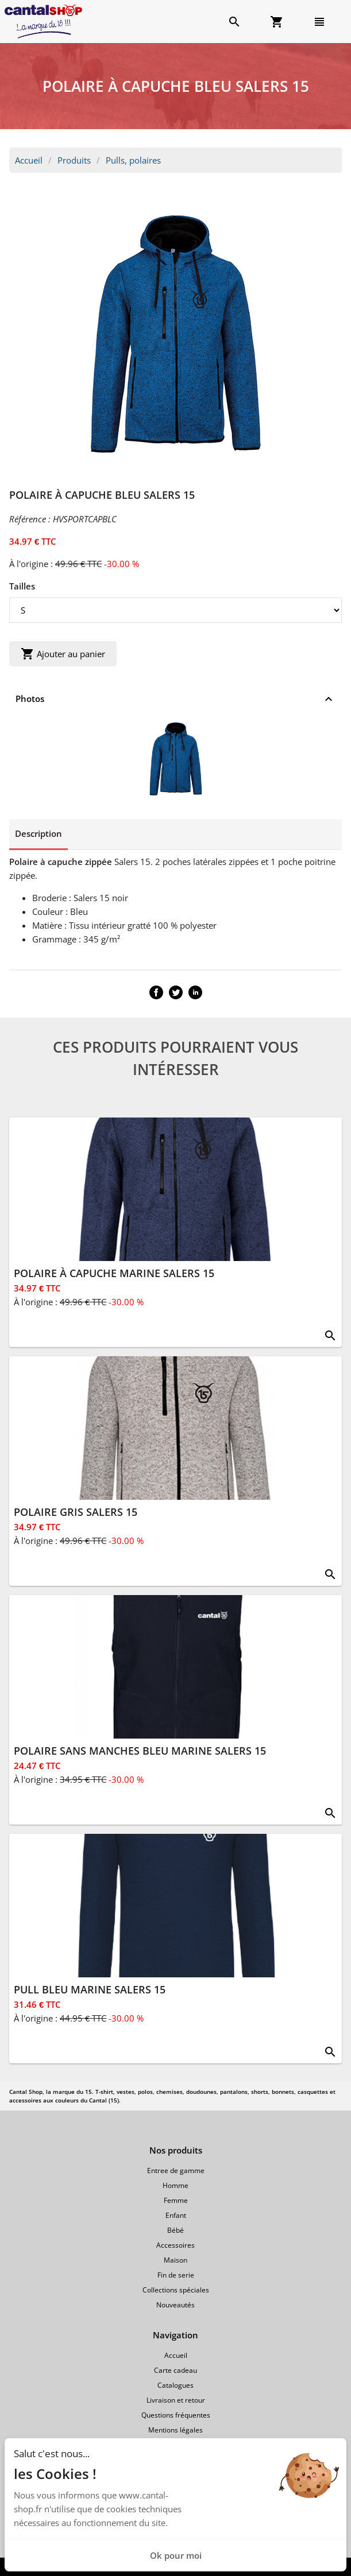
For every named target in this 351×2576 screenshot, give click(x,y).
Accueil (29, 160)
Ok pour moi (176, 2555)
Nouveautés (175, 2305)
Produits (74, 160)
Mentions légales (175, 2430)
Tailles (22, 586)
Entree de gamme (176, 2170)
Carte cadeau (175, 2370)
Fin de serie (175, 2275)
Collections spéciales (175, 2290)
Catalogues (175, 2385)
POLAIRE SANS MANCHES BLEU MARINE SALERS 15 (140, 1751)
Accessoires (175, 2245)
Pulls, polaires (133, 160)
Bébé (175, 2230)
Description (38, 833)
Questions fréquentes (175, 2415)
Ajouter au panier (63, 654)
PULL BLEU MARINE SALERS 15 (89, 1989)
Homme (175, 2185)
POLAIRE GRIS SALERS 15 (75, 1512)
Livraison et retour (175, 2400)
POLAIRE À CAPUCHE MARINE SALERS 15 (114, 1273)
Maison (175, 2260)
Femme (176, 2200)
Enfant (175, 2215)
